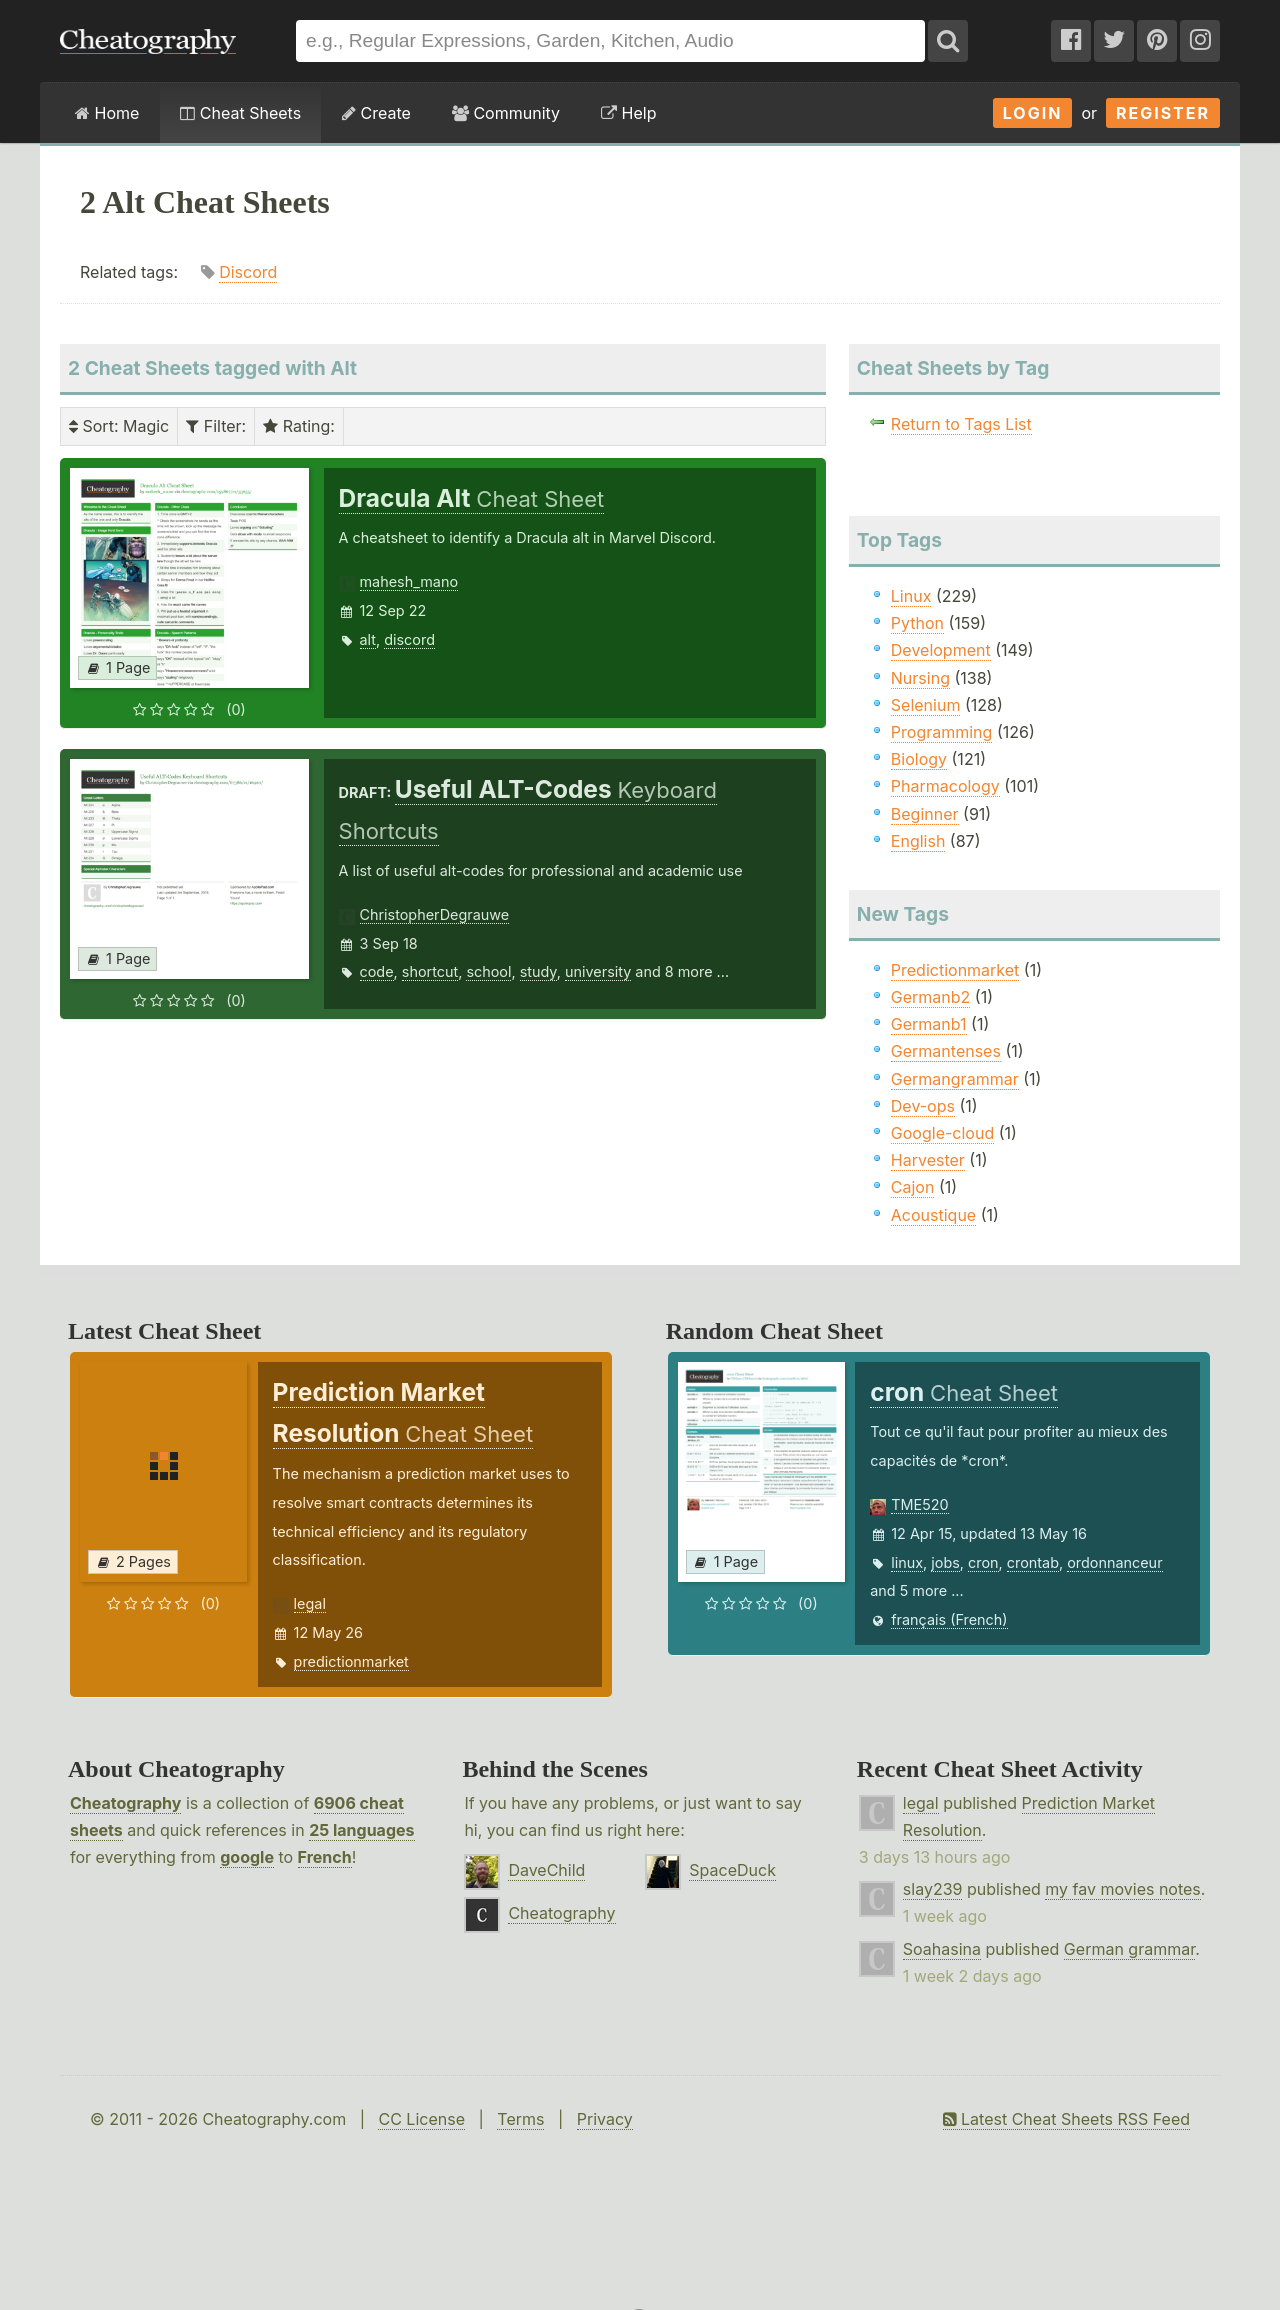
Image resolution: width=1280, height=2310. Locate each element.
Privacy (605, 2119)
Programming (942, 732)
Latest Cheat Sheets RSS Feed (1066, 2119)
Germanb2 (931, 997)
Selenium (926, 705)
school (488, 971)
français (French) (949, 1619)
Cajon (913, 1187)
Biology (919, 759)
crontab (1033, 1562)
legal (310, 1603)
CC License (421, 2119)
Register (1163, 113)
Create (376, 113)
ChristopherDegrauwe (435, 914)
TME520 (919, 1504)
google (247, 1857)
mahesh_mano (409, 581)
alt (368, 639)
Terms (520, 2119)
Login (1033, 113)
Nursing (920, 678)
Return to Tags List (961, 424)
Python (917, 623)
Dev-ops (923, 1106)
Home (107, 113)
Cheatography (125, 1803)
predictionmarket (351, 1661)
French (325, 1857)
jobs (945, 1562)
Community (506, 113)
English (918, 841)
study (538, 971)
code (377, 971)
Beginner (925, 814)
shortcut (430, 971)
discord (409, 639)
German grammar (1129, 1949)
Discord (248, 272)
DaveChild (546, 1870)
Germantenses (946, 1051)
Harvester (928, 1160)
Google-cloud (942, 1133)
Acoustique (933, 1215)
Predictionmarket (955, 970)
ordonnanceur (1114, 1562)
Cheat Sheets (240, 113)
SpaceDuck (732, 1870)
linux (907, 1562)
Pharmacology (945, 786)
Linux (911, 596)
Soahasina (942, 1949)
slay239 (933, 1889)
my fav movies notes (1123, 1889)
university (598, 971)
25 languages (361, 1830)
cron (983, 1562)
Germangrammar (955, 1079)
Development (941, 650)
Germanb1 (929, 1024)
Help (628, 113)
